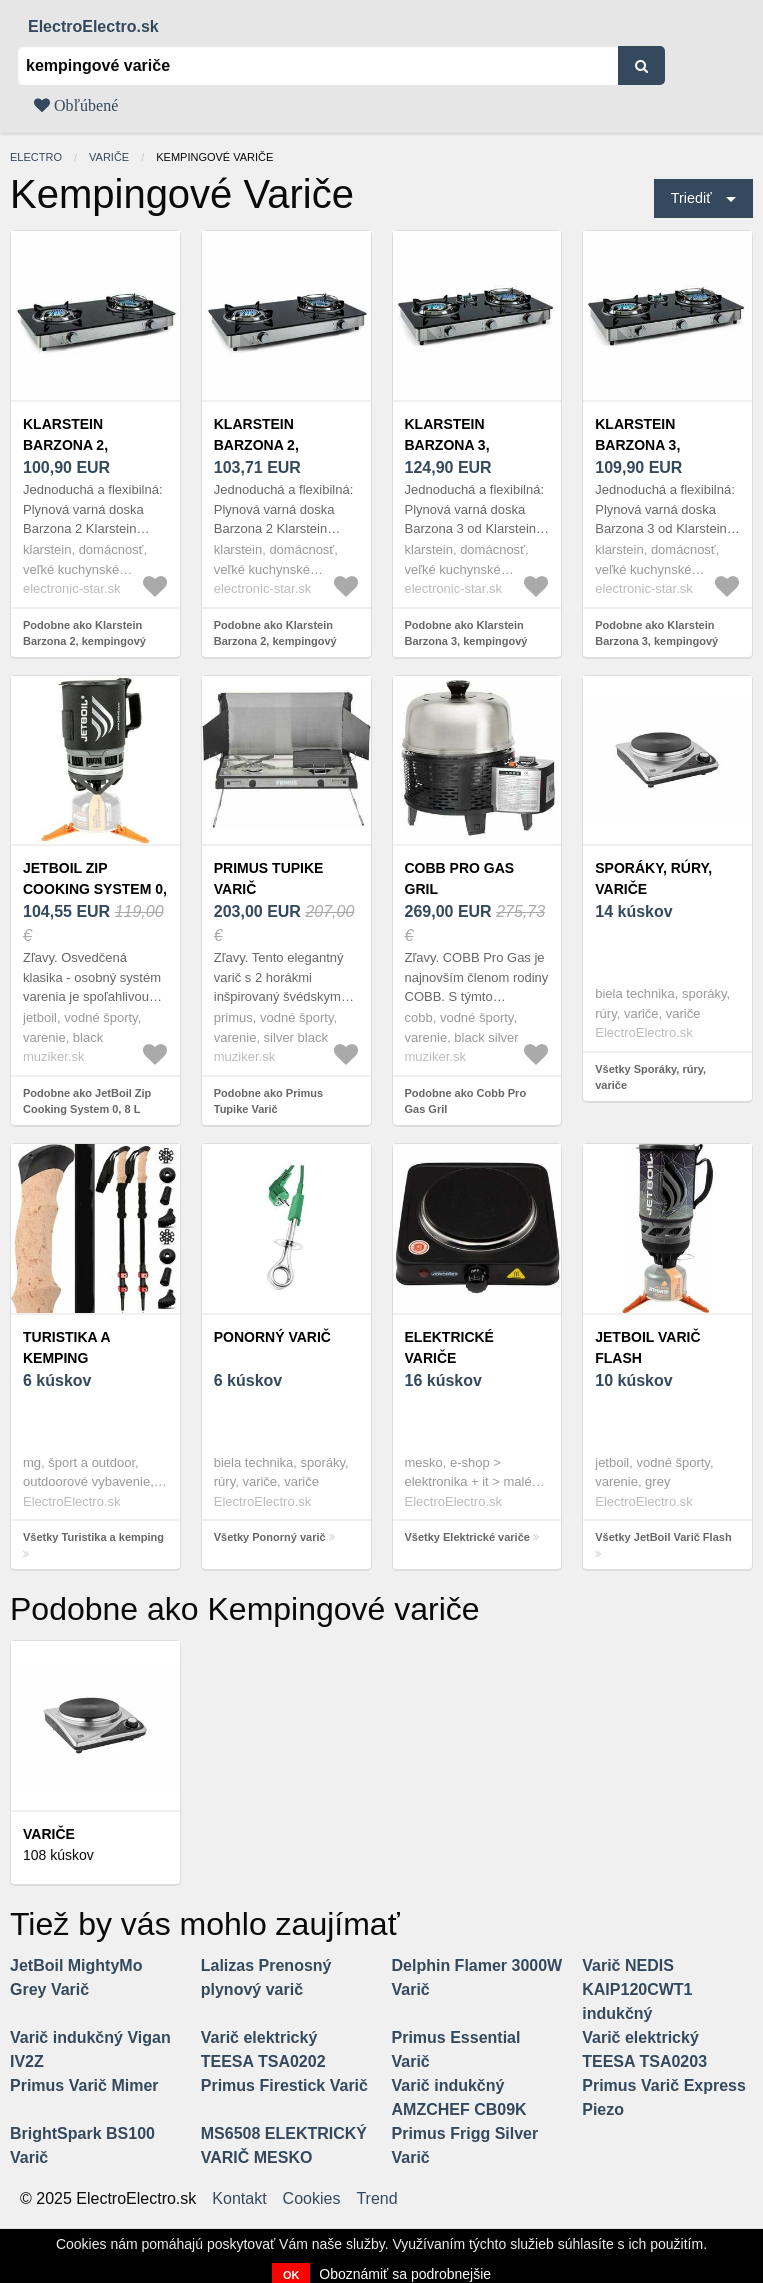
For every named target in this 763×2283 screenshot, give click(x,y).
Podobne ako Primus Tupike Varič (268, 1101)
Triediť (691, 198)
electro (36, 157)
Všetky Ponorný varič (270, 1537)
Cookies (312, 2199)
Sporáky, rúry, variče (653, 878)
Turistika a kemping (66, 1347)
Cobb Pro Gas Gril (460, 878)
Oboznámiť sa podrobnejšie (405, 2274)
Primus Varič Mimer (84, 2085)
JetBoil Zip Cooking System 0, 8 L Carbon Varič (95, 889)
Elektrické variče (449, 1347)
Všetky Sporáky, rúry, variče (650, 1077)
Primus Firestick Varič (284, 2085)
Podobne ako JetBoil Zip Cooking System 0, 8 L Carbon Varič (87, 1109)
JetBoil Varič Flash (647, 1347)
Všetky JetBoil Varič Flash (663, 1537)
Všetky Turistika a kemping (93, 1537)
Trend (376, 2199)
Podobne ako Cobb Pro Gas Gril (466, 1101)
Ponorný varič (272, 1337)
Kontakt (239, 2199)
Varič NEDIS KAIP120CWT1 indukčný (637, 1989)
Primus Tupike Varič (269, 878)
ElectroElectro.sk (93, 26)
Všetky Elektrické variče (467, 1537)
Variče (109, 157)
